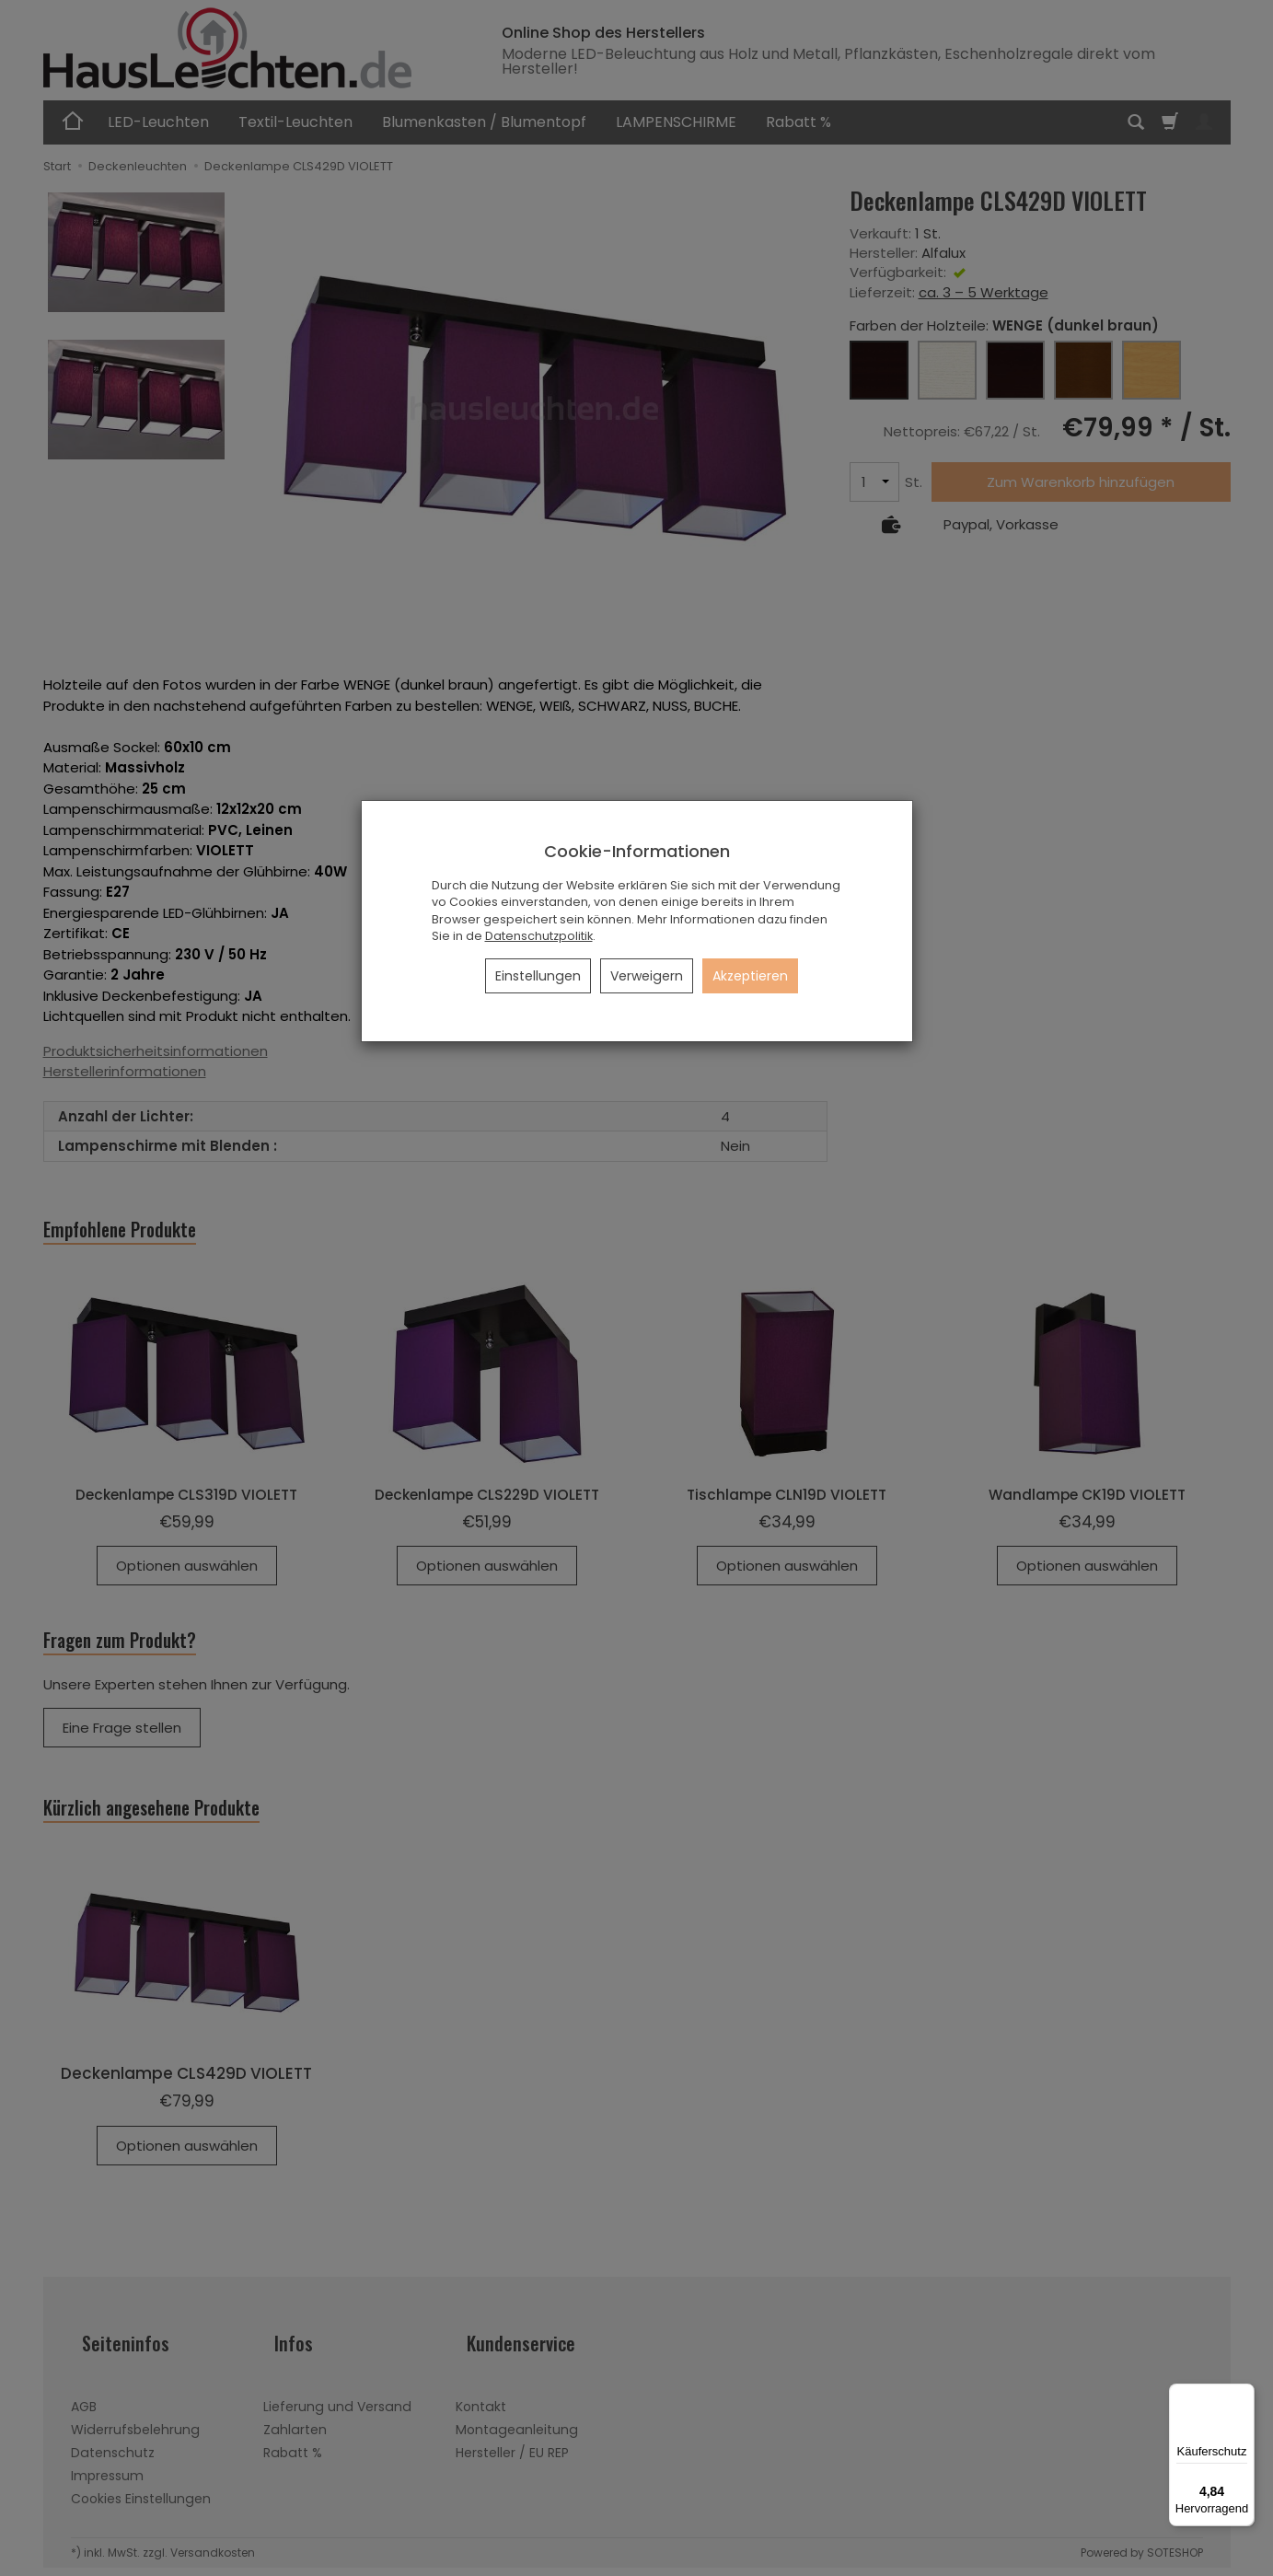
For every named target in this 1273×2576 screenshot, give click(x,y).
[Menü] (1243, 2395)
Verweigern (646, 976)
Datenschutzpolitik (539, 936)
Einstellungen (538, 976)
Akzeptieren (750, 976)
